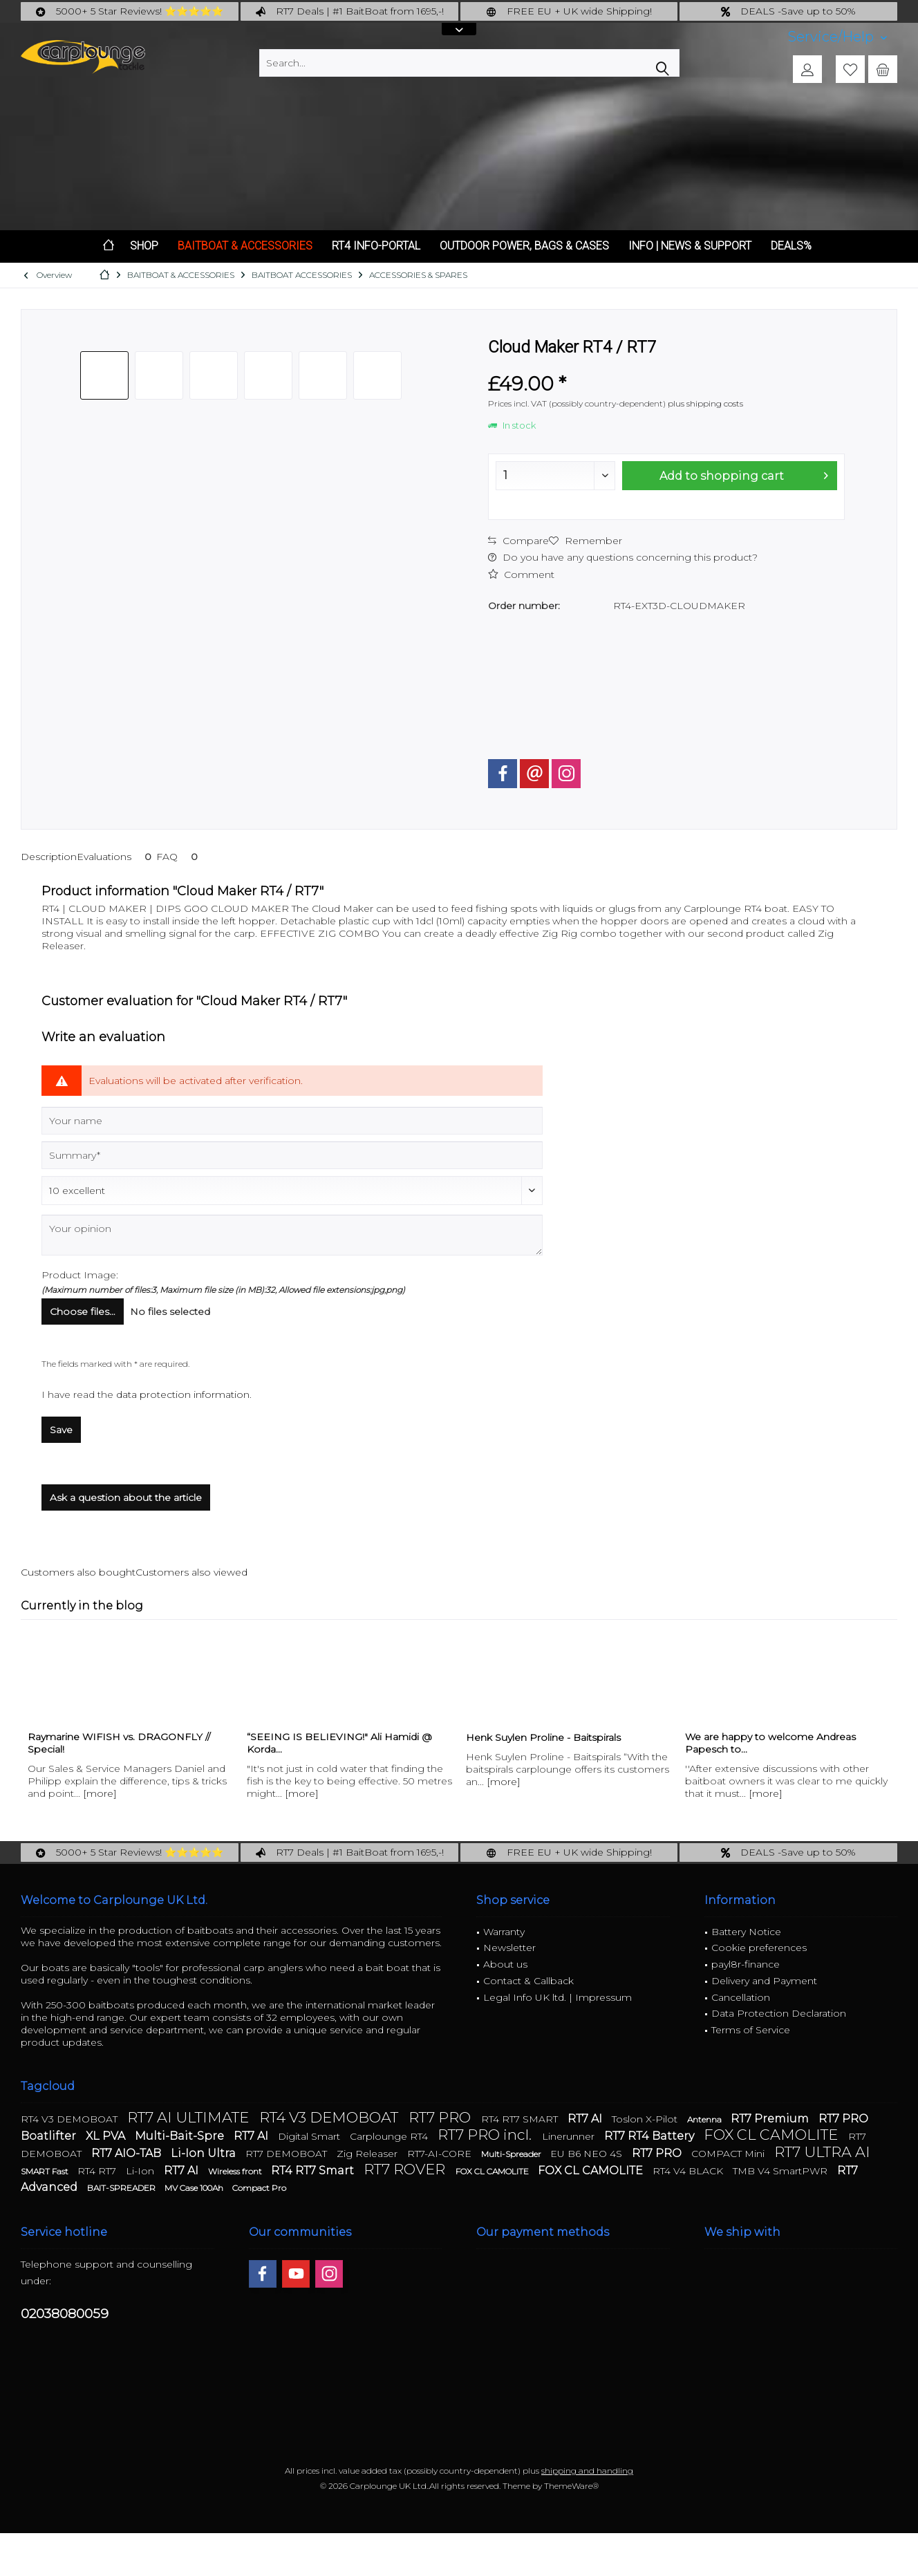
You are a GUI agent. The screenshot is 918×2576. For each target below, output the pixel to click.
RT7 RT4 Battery (650, 2136)
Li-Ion (141, 2171)
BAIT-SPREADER (122, 2188)
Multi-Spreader (512, 2154)
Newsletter (509, 1947)
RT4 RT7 (98, 2171)
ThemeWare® (571, 2486)
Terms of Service (750, 2030)
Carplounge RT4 (390, 2136)
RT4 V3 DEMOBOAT (70, 2119)
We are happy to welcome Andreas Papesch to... (770, 1742)
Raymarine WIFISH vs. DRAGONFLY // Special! (119, 1742)
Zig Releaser (368, 2153)
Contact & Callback (528, 1981)
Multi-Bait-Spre (181, 2136)
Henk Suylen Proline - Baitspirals (543, 1737)
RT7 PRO (441, 2117)
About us (505, 1964)
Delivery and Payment (764, 1981)
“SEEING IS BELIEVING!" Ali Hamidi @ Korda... (339, 1742)
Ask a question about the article (126, 1497)
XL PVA (107, 2136)
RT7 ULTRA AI (822, 2151)
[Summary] (292, 1155)
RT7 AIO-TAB (127, 2153)
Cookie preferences (759, 1947)
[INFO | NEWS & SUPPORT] (690, 246)
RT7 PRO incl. (486, 2134)
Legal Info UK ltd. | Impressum (557, 1997)
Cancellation (740, 1997)
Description (49, 856)
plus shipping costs (705, 403)
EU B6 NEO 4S (587, 2153)
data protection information (183, 1394)
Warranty (504, 1931)
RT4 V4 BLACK (689, 2171)
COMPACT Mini (729, 2153)
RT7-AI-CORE (440, 2153)
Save (61, 1430)
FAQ (179, 856)
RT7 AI (586, 2118)
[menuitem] (837, 37)
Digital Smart (310, 2136)
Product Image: (79, 1275)
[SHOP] (144, 246)
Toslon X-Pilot (646, 2119)
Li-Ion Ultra (204, 2153)
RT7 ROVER (406, 2169)
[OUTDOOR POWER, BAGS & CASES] (524, 246)
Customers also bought (78, 1572)
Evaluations (116, 856)
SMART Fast (46, 2171)
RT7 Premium (771, 2118)
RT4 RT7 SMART (521, 2119)
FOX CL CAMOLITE (772, 2134)
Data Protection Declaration (778, 2013)
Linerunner (569, 2136)
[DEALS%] (791, 246)
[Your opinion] (292, 1235)
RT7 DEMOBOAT (287, 2153)
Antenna (705, 2119)
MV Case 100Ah (195, 2188)
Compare (518, 540)
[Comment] (292, 1190)
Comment (521, 574)
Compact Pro (259, 2188)
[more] (100, 1793)
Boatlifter (50, 2136)
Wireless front (236, 2171)
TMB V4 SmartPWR (781, 2171)
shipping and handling (587, 2470)
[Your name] (292, 1121)
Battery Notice (746, 1931)
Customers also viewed (191, 1572)
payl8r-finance (745, 1964)
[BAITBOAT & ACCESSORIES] (245, 246)
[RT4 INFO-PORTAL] (376, 246)
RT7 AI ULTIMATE (189, 2117)
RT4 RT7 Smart (314, 2170)
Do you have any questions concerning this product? (623, 557)
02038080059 (65, 2314)
